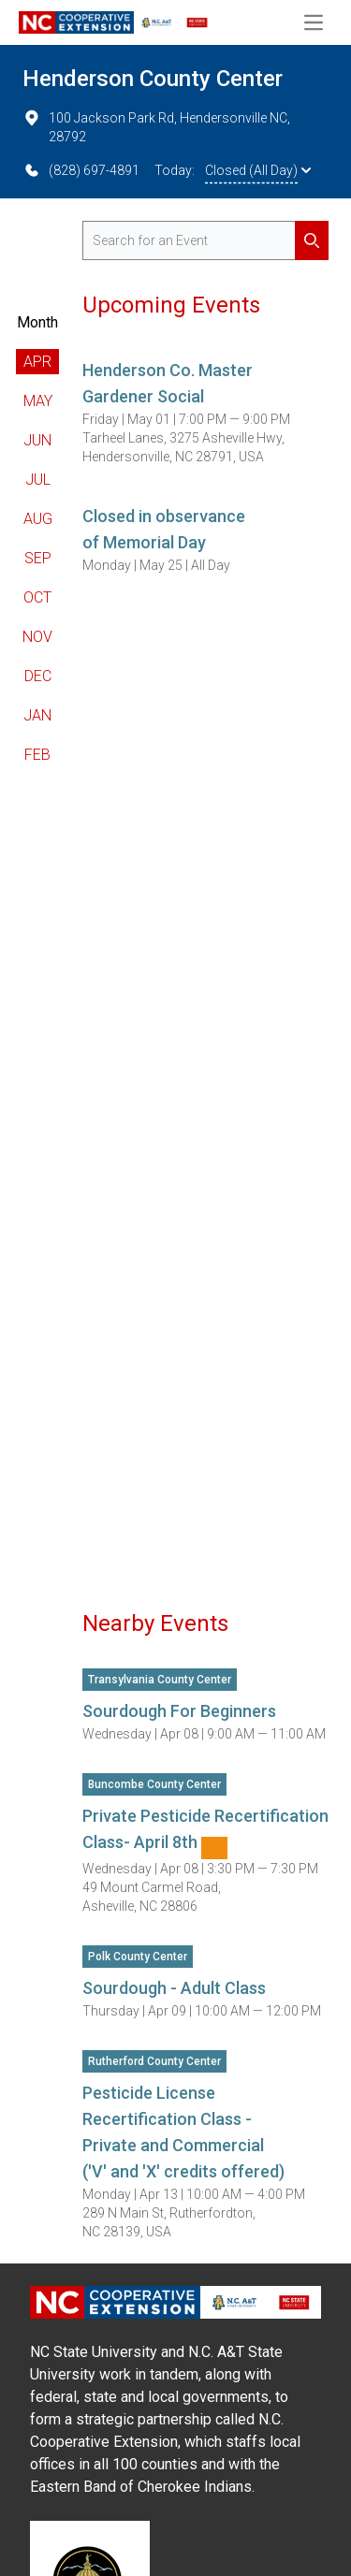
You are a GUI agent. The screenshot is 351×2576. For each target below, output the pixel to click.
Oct (37, 597)
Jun (37, 440)
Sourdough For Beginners (179, 1711)
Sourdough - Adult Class (174, 1988)
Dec (37, 676)
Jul (38, 479)
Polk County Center (137, 1956)
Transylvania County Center (159, 1679)
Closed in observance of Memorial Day (163, 529)
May (37, 401)
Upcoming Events (171, 305)
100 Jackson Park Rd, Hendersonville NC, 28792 (156, 126)
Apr (37, 362)
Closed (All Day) (258, 170)
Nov (37, 637)
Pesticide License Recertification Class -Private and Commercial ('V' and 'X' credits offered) (183, 2132)
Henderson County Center (152, 78)
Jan (37, 715)
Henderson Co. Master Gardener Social (167, 383)
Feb (37, 755)
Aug (37, 519)
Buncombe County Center (154, 1784)
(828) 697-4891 (80, 170)
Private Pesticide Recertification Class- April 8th (205, 1832)
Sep (37, 558)
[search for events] (205, 240)
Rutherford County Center (154, 2061)
